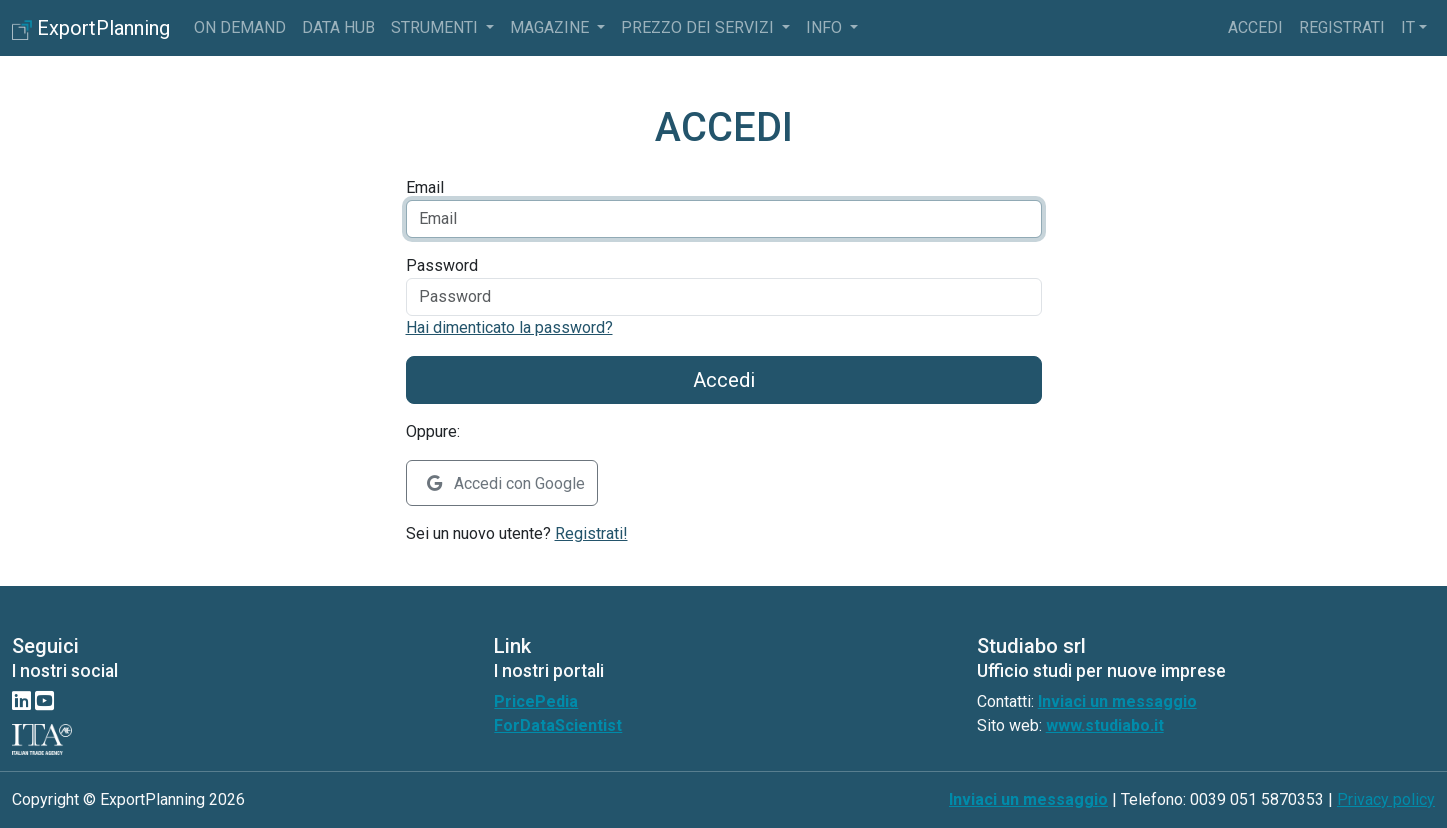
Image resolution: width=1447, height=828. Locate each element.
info (826, 27)
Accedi (1255, 27)
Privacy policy (1386, 799)
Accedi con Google (506, 483)
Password (442, 265)
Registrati (1342, 27)
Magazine (551, 27)
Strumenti (436, 27)
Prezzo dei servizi (699, 27)
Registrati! (591, 533)
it (1408, 27)
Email (425, 187)
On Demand (240, 27)
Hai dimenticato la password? (509, 327)
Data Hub (338, 27)
